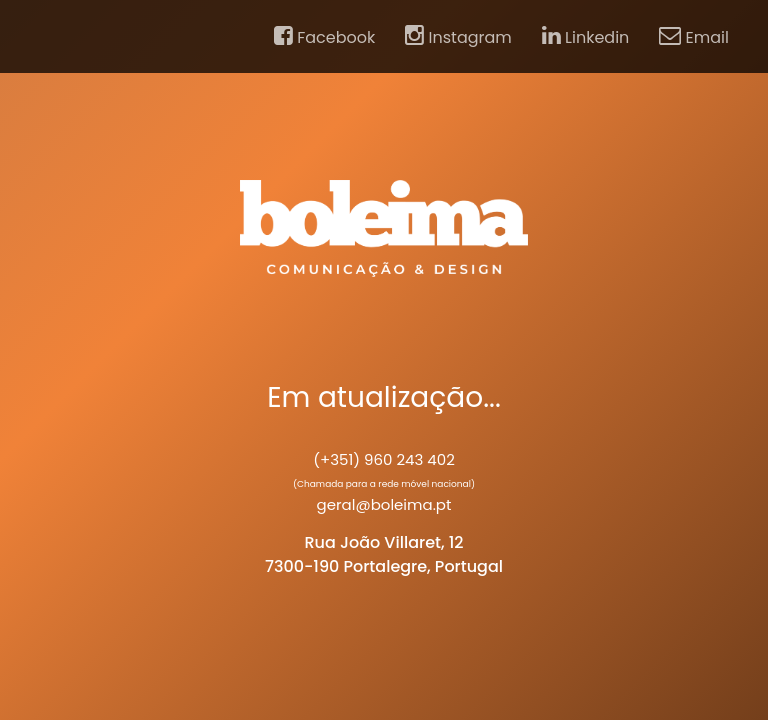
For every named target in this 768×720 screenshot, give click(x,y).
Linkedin (586, 37)
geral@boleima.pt (384, 504)
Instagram (458, 37)
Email (694, 37)
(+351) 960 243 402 (384, 459)
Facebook (324, 37)
